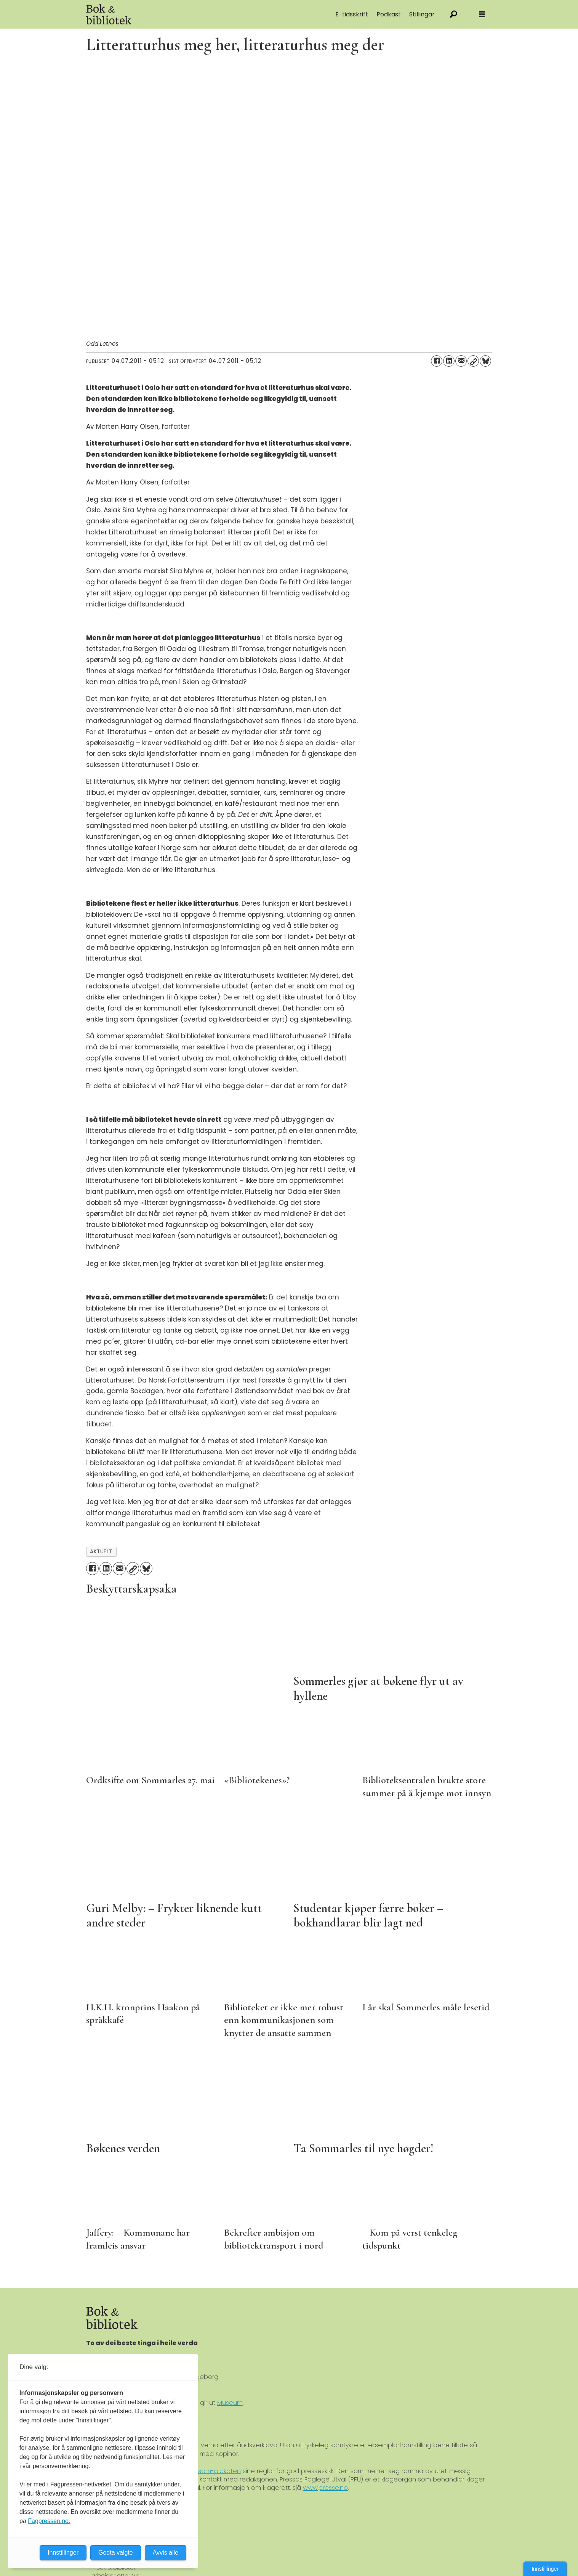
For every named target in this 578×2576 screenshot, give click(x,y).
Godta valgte (115, 2552)
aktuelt (101, 1551)
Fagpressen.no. (49, 2521)
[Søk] (453, 14)
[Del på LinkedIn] (449, 361)
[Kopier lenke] (473, 361)
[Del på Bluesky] (485, 361)
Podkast (388, 14)
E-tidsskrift (351, 14)
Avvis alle (165, 2552)
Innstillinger (545, 2569)
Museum (230, 2402)
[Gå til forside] (172, 14)
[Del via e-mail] (461, 361)
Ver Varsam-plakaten (208, 2471)
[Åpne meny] (482, 14)
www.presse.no (325, 2487)
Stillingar (422, 14)
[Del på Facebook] (436, 361)
